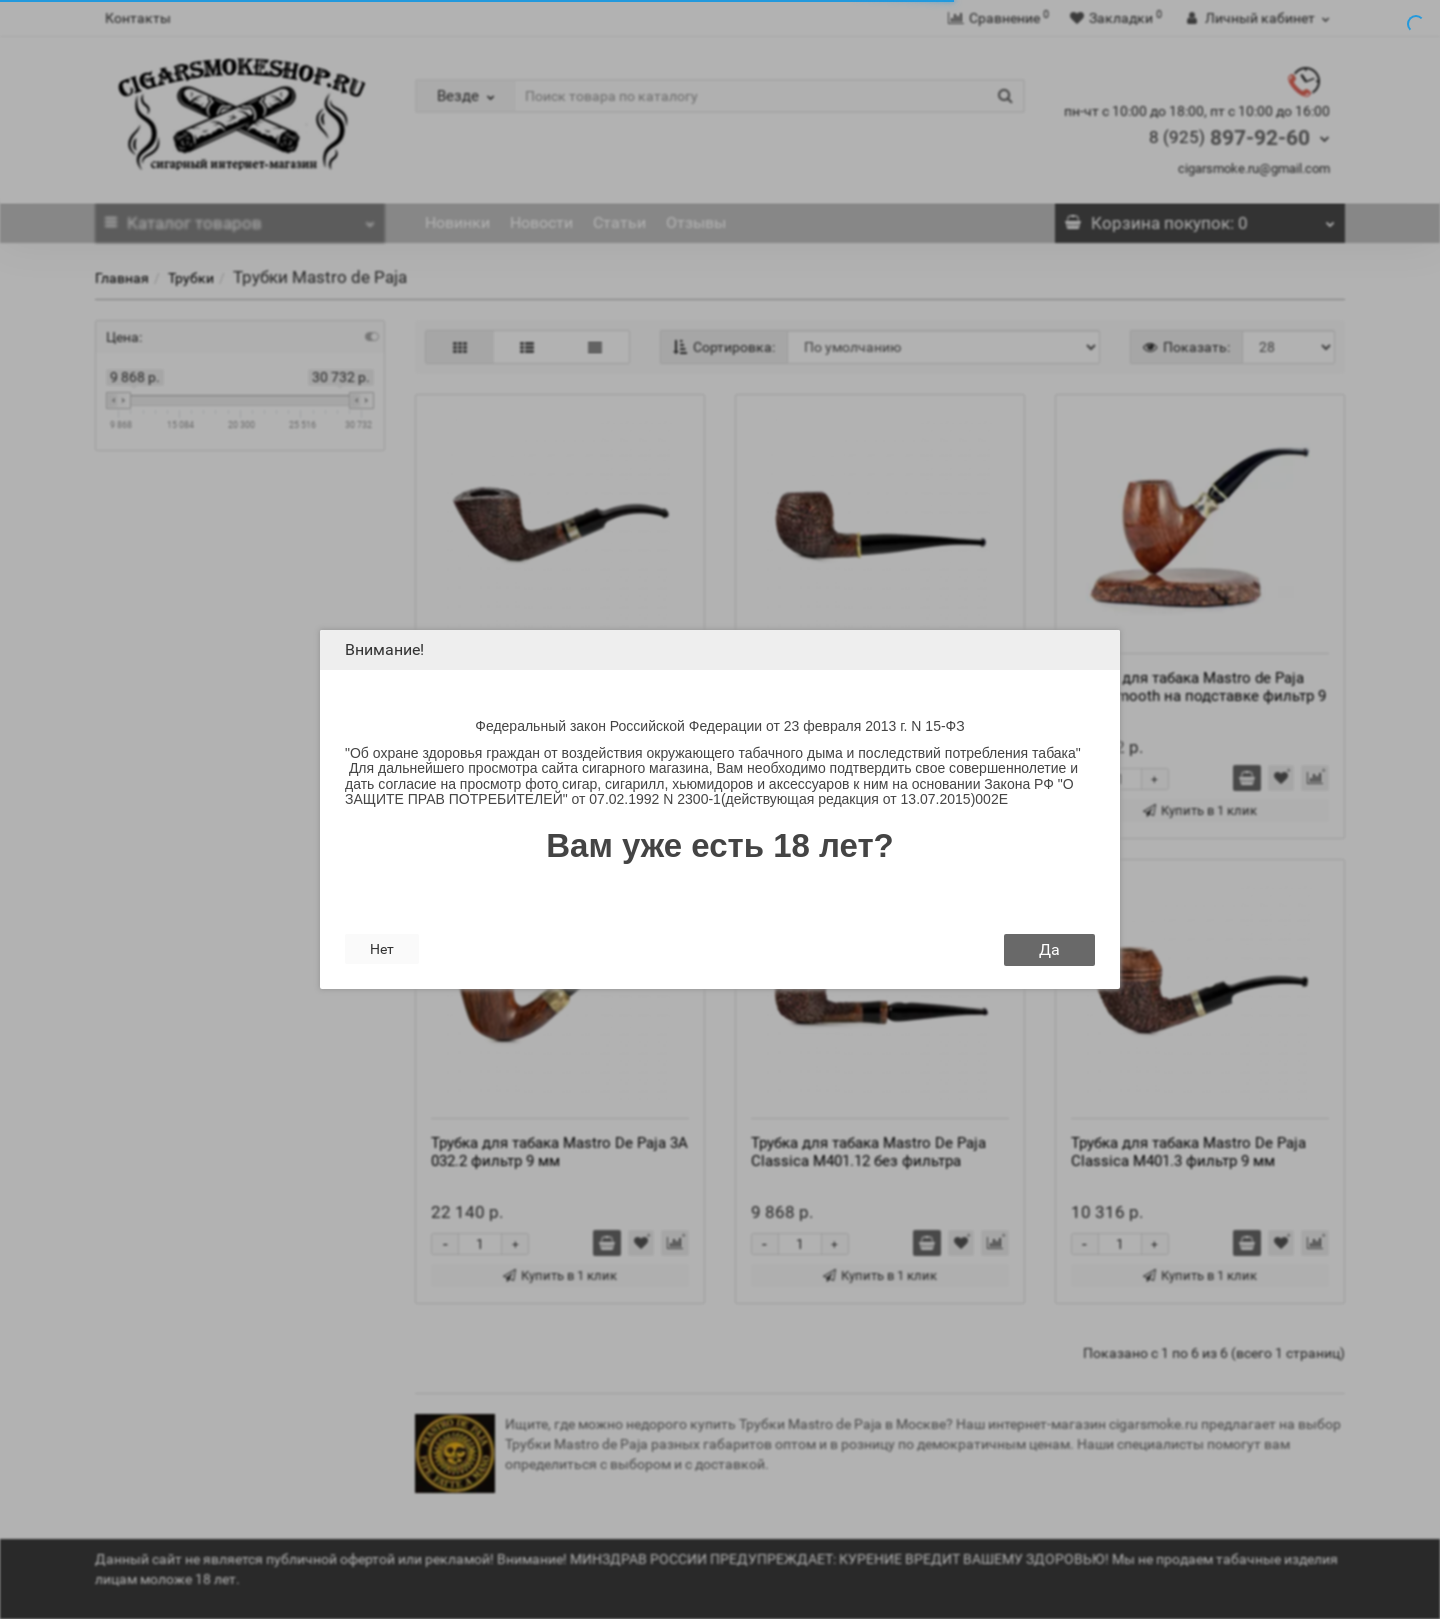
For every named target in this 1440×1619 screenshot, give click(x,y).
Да (1049, 949)
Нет (382, 949)
